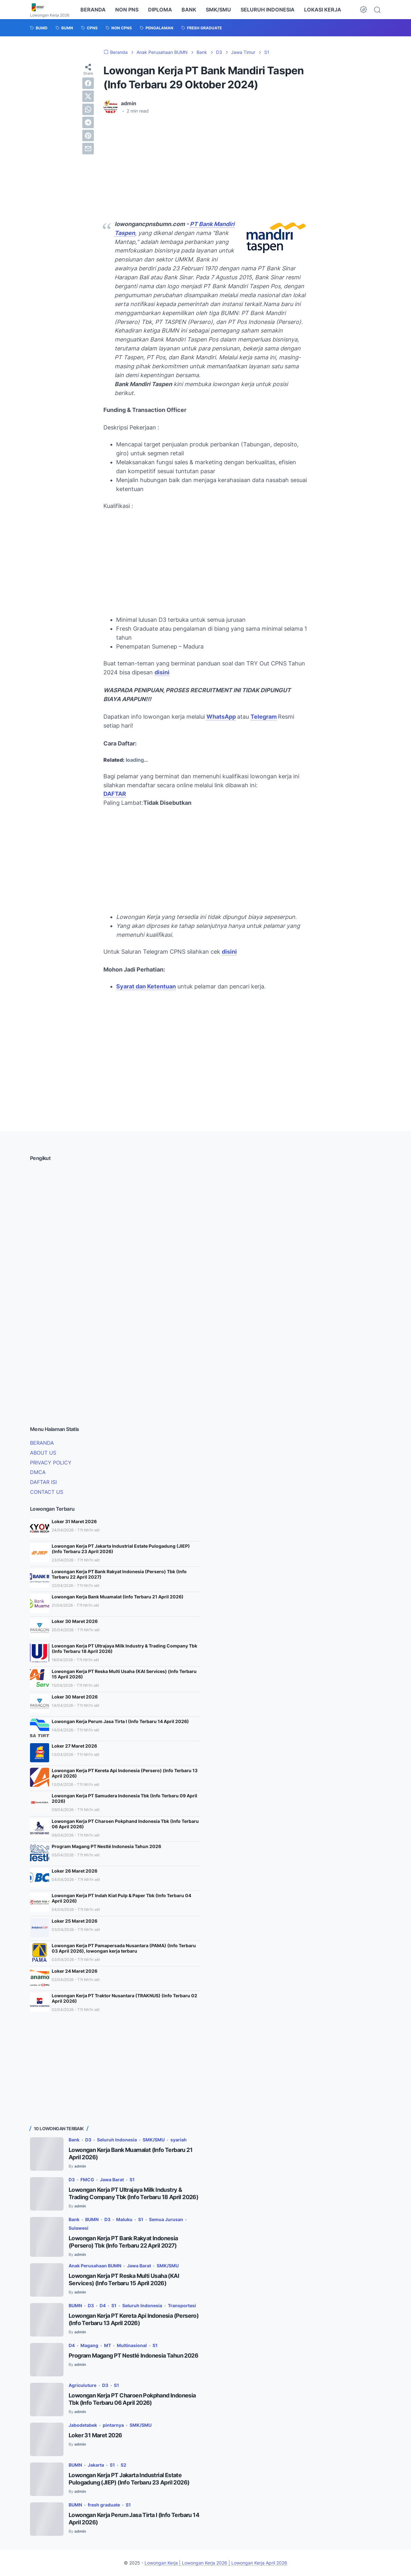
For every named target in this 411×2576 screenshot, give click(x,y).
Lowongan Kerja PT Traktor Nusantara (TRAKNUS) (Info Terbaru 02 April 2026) (124, 1998)
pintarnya (113, 2425)
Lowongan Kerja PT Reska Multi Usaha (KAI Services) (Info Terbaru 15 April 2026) (124, 1674)
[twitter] (88, 96)
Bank (74, 2139)
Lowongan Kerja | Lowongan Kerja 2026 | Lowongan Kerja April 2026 (216, 2562)
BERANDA (93, 9)
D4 (103, 2305)
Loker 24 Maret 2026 (74, 1971)
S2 (123, 2465)
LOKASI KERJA (322, 9)
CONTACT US (46, 1492)
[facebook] (88, 83)
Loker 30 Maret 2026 (75, 1621)
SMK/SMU (218, 9)
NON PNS (126, 9)
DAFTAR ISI (43, 1482)
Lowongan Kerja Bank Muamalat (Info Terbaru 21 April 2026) (117, 1596)
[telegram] (88, 122)
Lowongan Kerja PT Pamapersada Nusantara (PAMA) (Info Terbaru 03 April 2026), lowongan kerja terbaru (124, 1948)
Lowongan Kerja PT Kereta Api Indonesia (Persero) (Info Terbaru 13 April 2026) (125, 1773)
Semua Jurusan (166, 2219)
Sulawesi (78, 2228)
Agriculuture (82, 2385)
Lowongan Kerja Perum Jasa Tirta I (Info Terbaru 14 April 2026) (120, 1721)
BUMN (92, 2219)
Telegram (263, 716)
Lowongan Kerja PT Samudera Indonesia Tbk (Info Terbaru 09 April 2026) (124, 1798)
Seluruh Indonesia (117, 2139)
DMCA (38, 1472)
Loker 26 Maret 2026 (74, 1871)
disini (161, 672)
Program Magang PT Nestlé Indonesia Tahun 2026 (106, 1846)
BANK (189, 9)
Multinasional (132, 2345)
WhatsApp (221, 716)
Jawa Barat (112, 2179)
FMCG (87, 2179)
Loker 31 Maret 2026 (74, 1521)
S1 (132, 2179)
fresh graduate (104, 2504)
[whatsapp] (88, 109)
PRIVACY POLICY (50, 1462)
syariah (178, 2139)
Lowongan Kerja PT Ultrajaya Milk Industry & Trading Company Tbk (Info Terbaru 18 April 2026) (124, 1648)
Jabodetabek (83, 2425)
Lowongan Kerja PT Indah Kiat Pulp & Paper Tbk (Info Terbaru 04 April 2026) (121, 1898)
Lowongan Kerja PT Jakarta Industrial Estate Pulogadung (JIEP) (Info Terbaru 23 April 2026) (121, 1548)
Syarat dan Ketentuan (146, 986)
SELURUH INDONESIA (268, 9)
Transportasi (182, 2305)
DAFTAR (114, 793)
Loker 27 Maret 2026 (74, 1746)
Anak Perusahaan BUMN (95, 2265)
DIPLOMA (160, 9)
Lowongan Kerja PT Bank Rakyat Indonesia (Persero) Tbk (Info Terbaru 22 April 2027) (119, 1574)
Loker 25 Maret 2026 (74, 1921)
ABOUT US (43, 1452)
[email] (88, 148)
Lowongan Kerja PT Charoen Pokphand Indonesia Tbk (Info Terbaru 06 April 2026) (125, 1823)
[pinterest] (88, 135)
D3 (88, 2139)
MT (107, 2345)
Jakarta (96, 2465)
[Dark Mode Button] (363, 9)
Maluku (124, 2219)
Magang (89, 2345)
